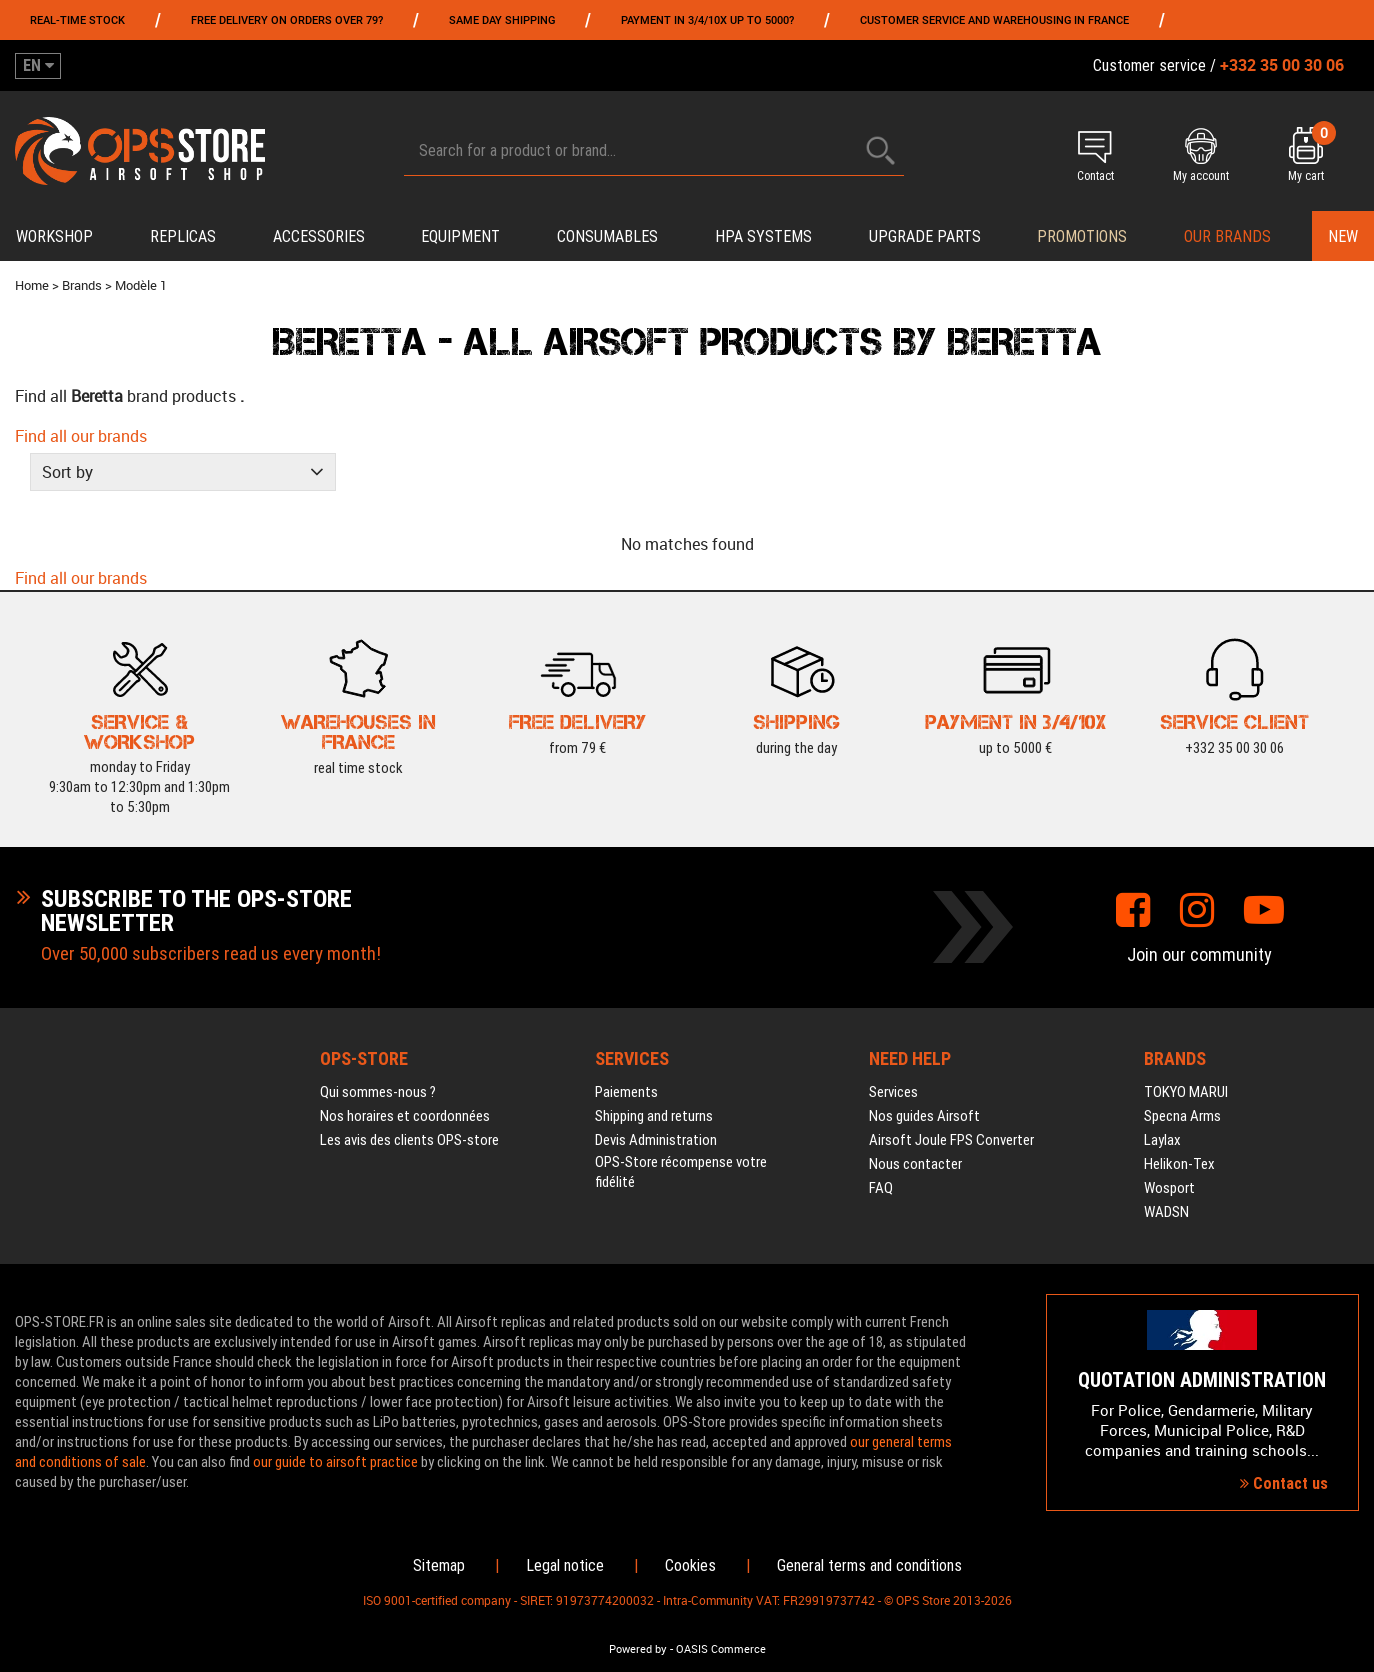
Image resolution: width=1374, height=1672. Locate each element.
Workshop (54, 236)
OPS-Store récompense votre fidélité (681, 1172)
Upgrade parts (925, 236)
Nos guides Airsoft (924, 1116)
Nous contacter (915, 1164)
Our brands (1227, 236)
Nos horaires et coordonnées (405, 1116)
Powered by (638, 1649)
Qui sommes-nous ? (378, 1092)
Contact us (1284, 1483)
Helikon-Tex (1179, 1164)
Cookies (690, 1565)
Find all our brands (81, 436)
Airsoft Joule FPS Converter (951, 1140)
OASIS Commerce (721, 1649)
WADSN (1166, 1212)
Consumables (607, 236)
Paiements (626, 1092)
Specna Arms (1182, 1116)
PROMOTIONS (1082, 236)
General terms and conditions (869, 1565)
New (1343, 236)
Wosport (1169, 1188)
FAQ (881, 1188)
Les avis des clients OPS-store (409, 1140)
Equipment (460, 236)
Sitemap (439, 1565)
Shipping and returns (654, 1116)
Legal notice (565, 1565)
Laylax (1162, 1140)
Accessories (319, 236)
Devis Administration (656, 1140)
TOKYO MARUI (1186, 1092)
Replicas (183, 236)
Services (893, 1092)
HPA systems (763, 236)
